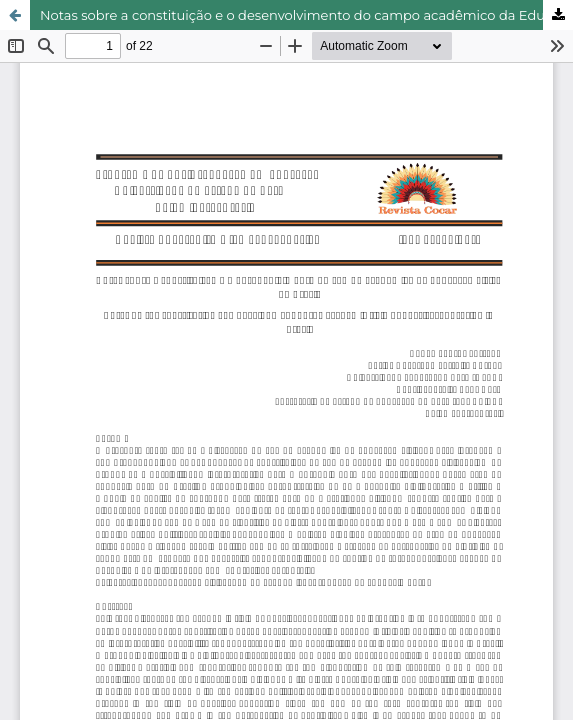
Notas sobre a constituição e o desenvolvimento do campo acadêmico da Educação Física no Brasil (306, 15)
